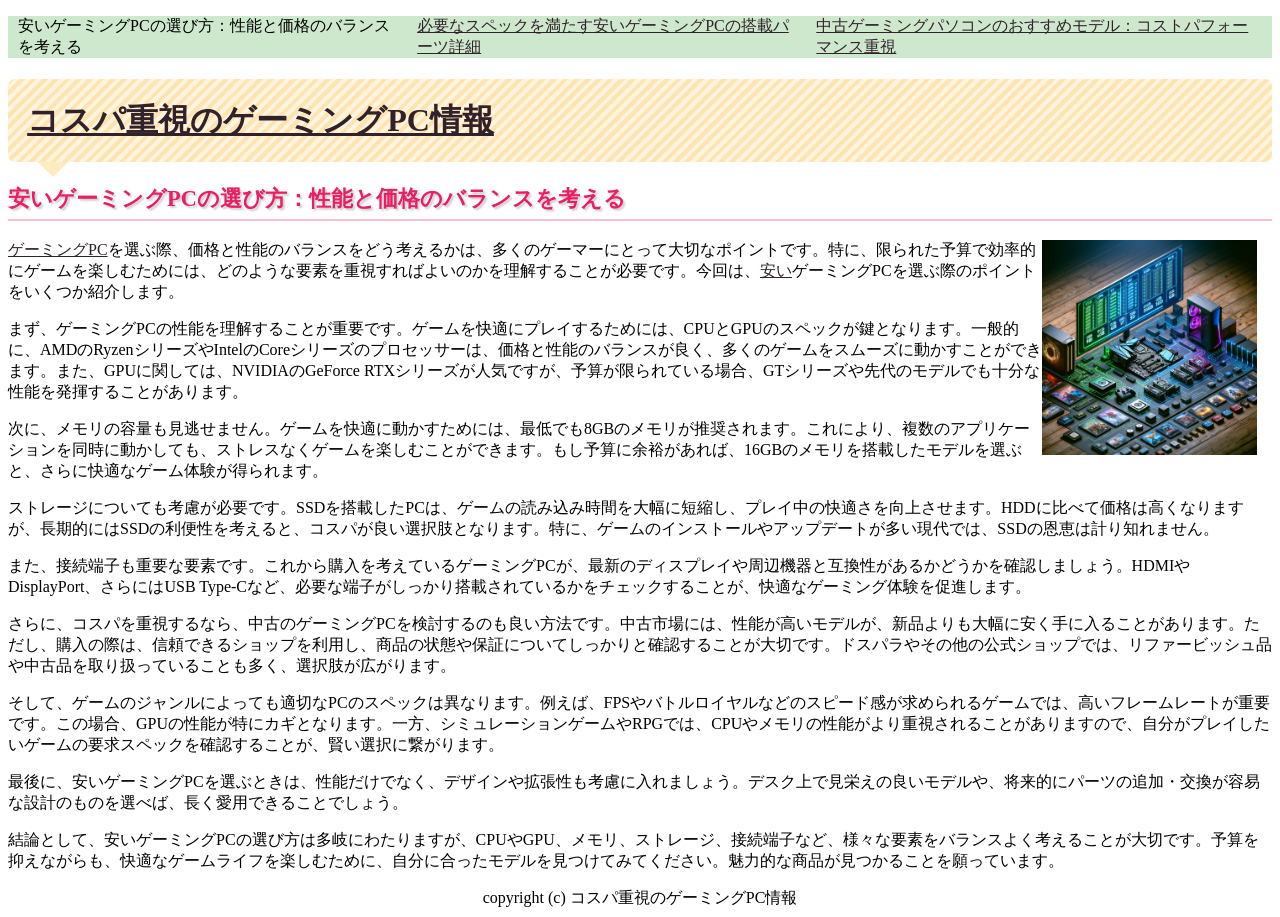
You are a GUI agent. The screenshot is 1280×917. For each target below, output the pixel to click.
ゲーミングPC (58, 249)
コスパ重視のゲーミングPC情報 (260, 120)
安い (776, 270)
